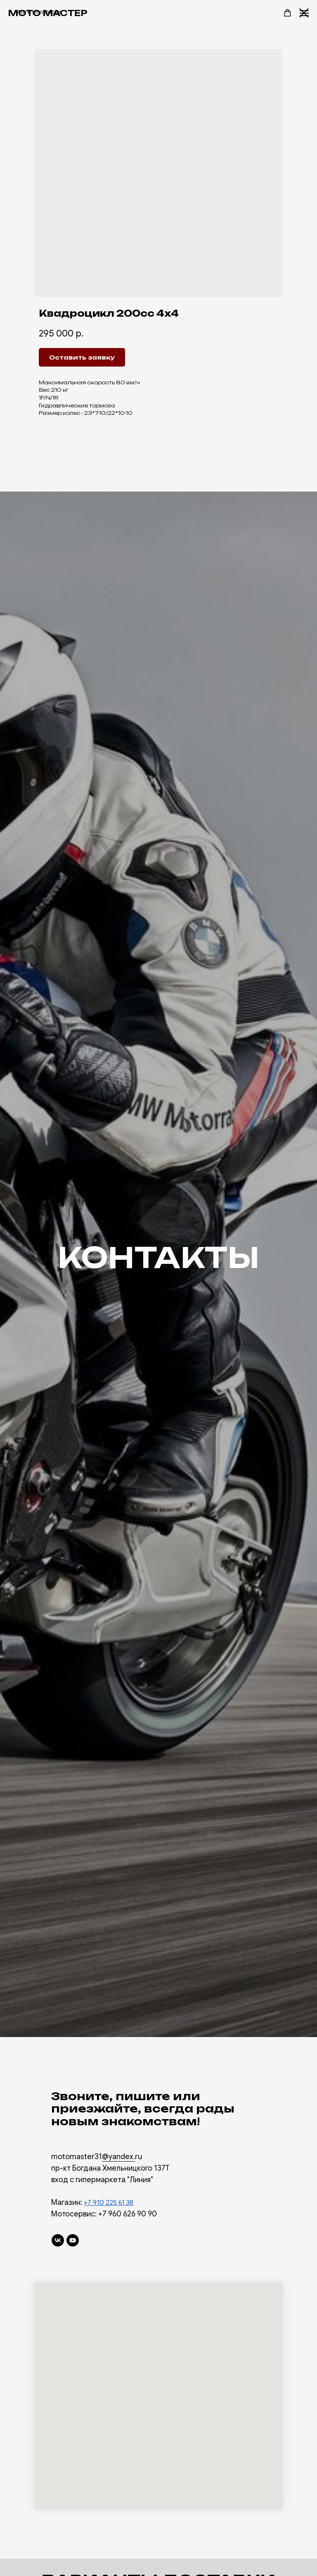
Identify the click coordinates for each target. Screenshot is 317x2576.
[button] (287, 13)
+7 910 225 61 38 (108, 2203)
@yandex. (118, 2156)
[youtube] (72, 2240)
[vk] (58, 2240)
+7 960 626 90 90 (127, 2213)
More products (38, 12)
